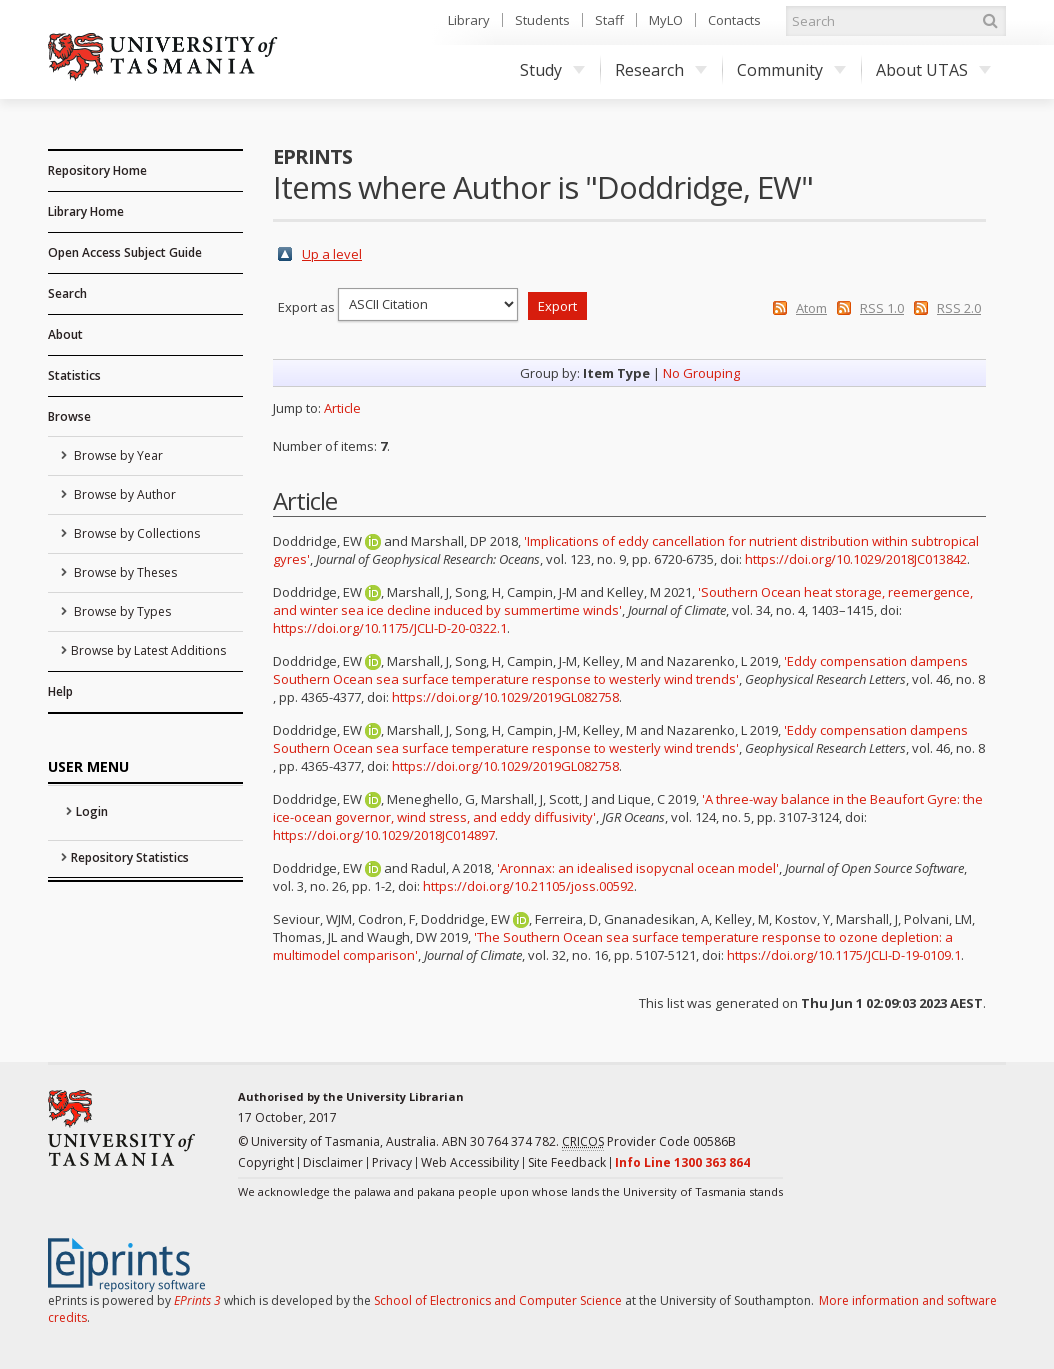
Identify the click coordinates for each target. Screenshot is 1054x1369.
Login (92, 811)
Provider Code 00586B (649, 1142)
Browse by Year (117, 455)
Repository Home (97, 170)
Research (661, 70)
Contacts (734, 20)
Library (469, 20)
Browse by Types (121, 611)
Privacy (392, 1162)
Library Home (86, 211)
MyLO (666, 20)
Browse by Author (123, 494)
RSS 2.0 (959, 308)
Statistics (74, 375)
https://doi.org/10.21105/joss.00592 (528, 886)
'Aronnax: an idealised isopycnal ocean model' (638, 868)
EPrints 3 (197, 1300)
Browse (69, 416)
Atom (811, 308)
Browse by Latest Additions (148, 650)
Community (791, 70)
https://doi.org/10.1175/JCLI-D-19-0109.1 (844, 955)
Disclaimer (333, 1162)
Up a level (332, 254)
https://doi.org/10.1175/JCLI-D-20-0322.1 (390, 628)
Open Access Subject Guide (125, 252)
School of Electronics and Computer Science (498, 1300)
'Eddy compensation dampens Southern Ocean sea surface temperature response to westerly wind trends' (620, 670)
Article (342, 408)
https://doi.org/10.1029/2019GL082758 (505, 697)
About (65, 334)
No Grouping (701, 373)
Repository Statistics (130, 857)
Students (542, 20)
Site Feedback (567, 1162)
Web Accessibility (470, 1162)
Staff (609, 20)
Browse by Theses (124, 572)
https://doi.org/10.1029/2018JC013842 (856, 559)
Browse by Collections (135, 533)
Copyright (266, 1162)
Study (552, 70)
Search (67, 293)
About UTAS (933, 70)
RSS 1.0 (882, 308)
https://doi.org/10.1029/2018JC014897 (384, 835)
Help (60, 691)
